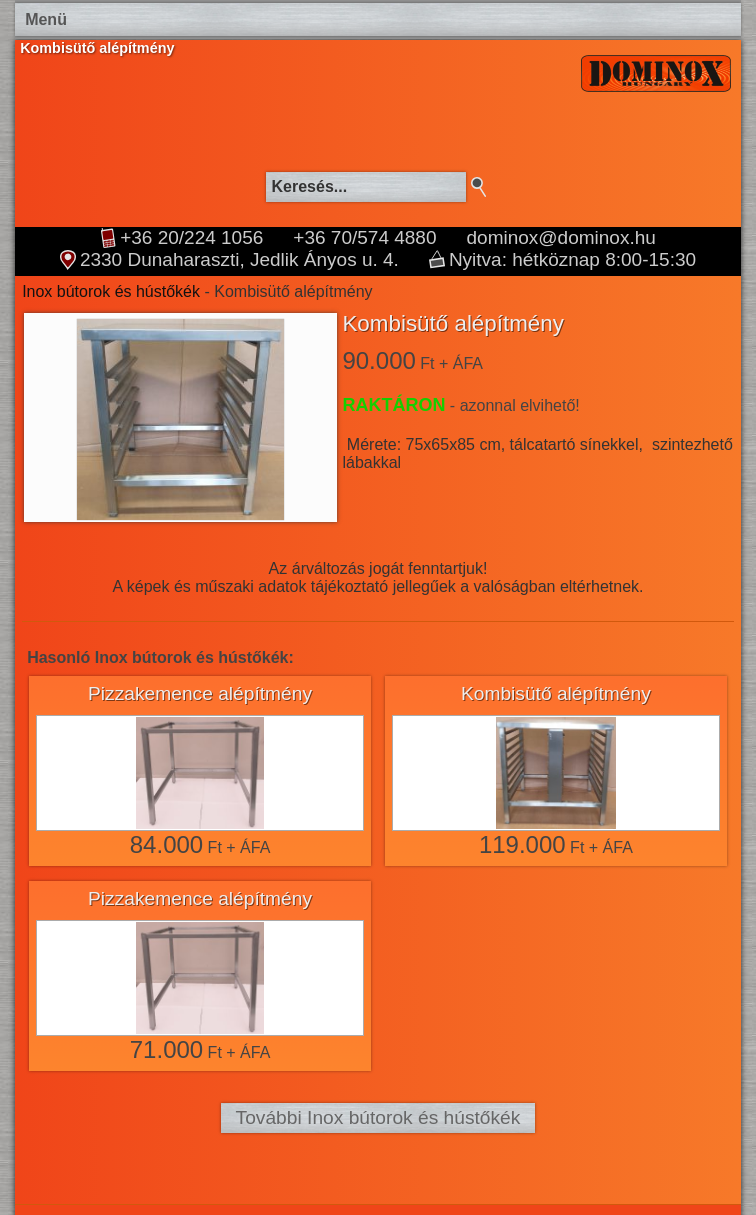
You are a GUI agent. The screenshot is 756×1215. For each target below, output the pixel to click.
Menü (46, 19)
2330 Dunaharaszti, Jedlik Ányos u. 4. (239, 260)
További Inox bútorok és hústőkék (378, 1117)
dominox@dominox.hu (561, 238)
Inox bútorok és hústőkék (111, 291)
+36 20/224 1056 (191, 238)
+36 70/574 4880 (364, 238)
